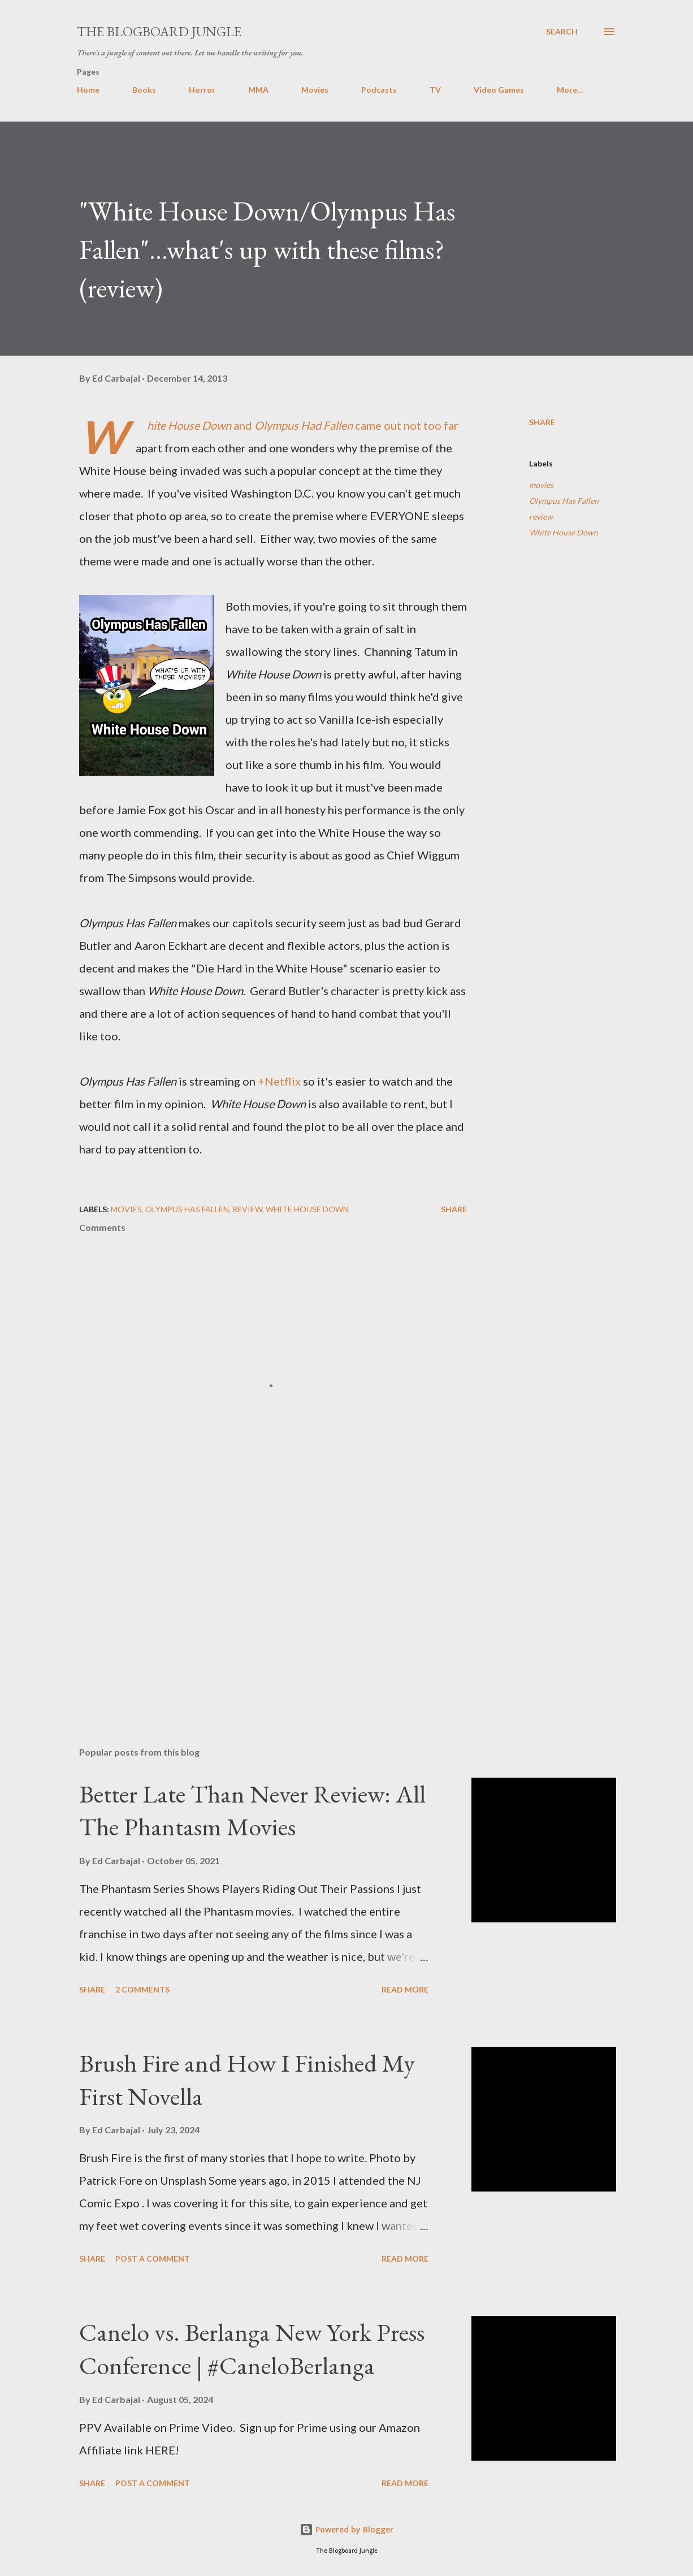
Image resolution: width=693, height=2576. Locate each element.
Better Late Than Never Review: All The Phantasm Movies (252, 1810)
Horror (202, 89)
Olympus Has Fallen (564, 500)
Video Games (499, 89)
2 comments (142, 1989)
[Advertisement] (270, 1606)
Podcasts (379, 89)
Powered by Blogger (346, 2529)
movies (541, 485)
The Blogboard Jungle (159, 31)
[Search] (562, 31)
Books (144, 89)
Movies (314, 89)
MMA (258, 89)
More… (570, 89)
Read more (405, 1989)
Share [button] (542, 422)
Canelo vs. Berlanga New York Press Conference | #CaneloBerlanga (252, 2348)
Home (88, 89)
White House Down (563, 532)
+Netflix (279, 1081)
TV (435, 89)
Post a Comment (152, 2258)
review (541, 516)
